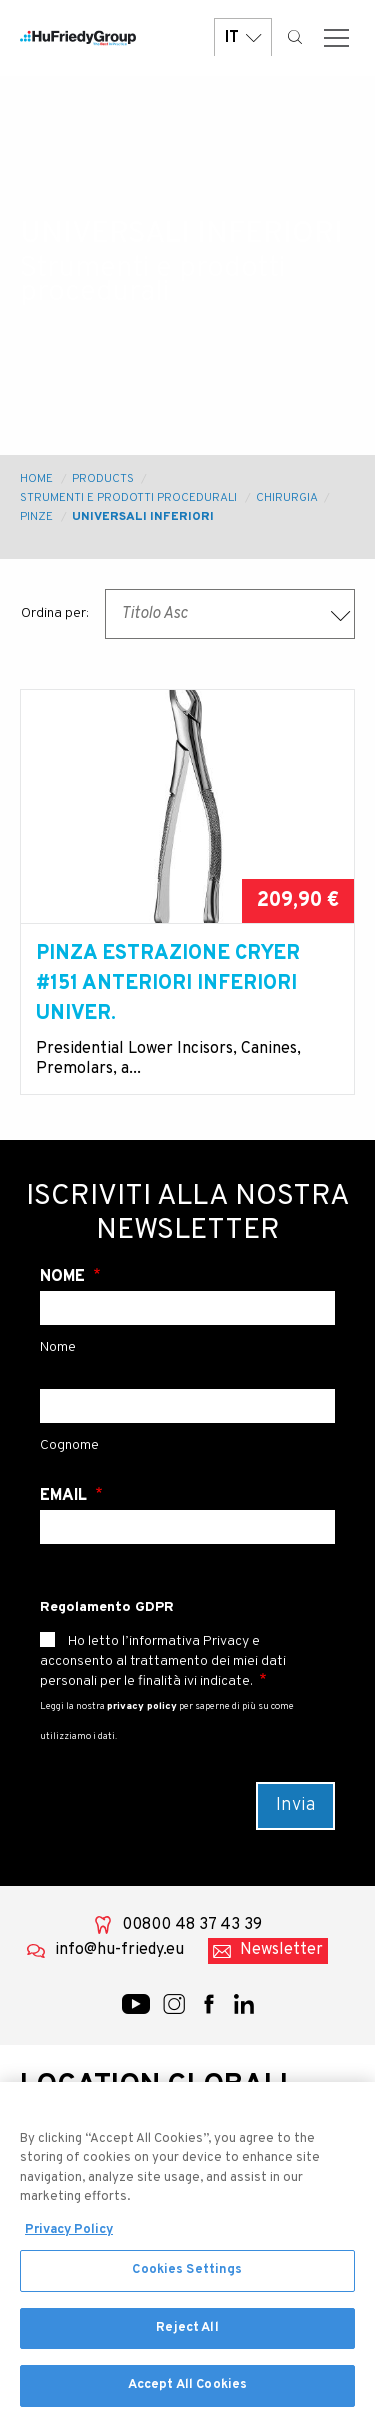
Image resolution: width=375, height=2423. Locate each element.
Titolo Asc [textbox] (154, 614)
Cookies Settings (187, 2284)
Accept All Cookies (187, 2400)
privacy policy (142, 1706)
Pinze (36, 517)
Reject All (187, 2342)
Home (36, 479)
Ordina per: (55, 613)
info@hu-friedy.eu (119, 1950)
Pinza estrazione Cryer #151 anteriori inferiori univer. (168, 984)
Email (65, 1496)
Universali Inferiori (143, 517)
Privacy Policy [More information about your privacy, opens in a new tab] (69, 2244)
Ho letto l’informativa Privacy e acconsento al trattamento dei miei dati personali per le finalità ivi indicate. (163, 1661)
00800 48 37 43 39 (192, 1925)
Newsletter (281, 1950)
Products (103, 479)
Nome (64, 1277)
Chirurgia (286, 498)
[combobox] (230, 614)
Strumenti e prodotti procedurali (128, 498)
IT (243, 37)
